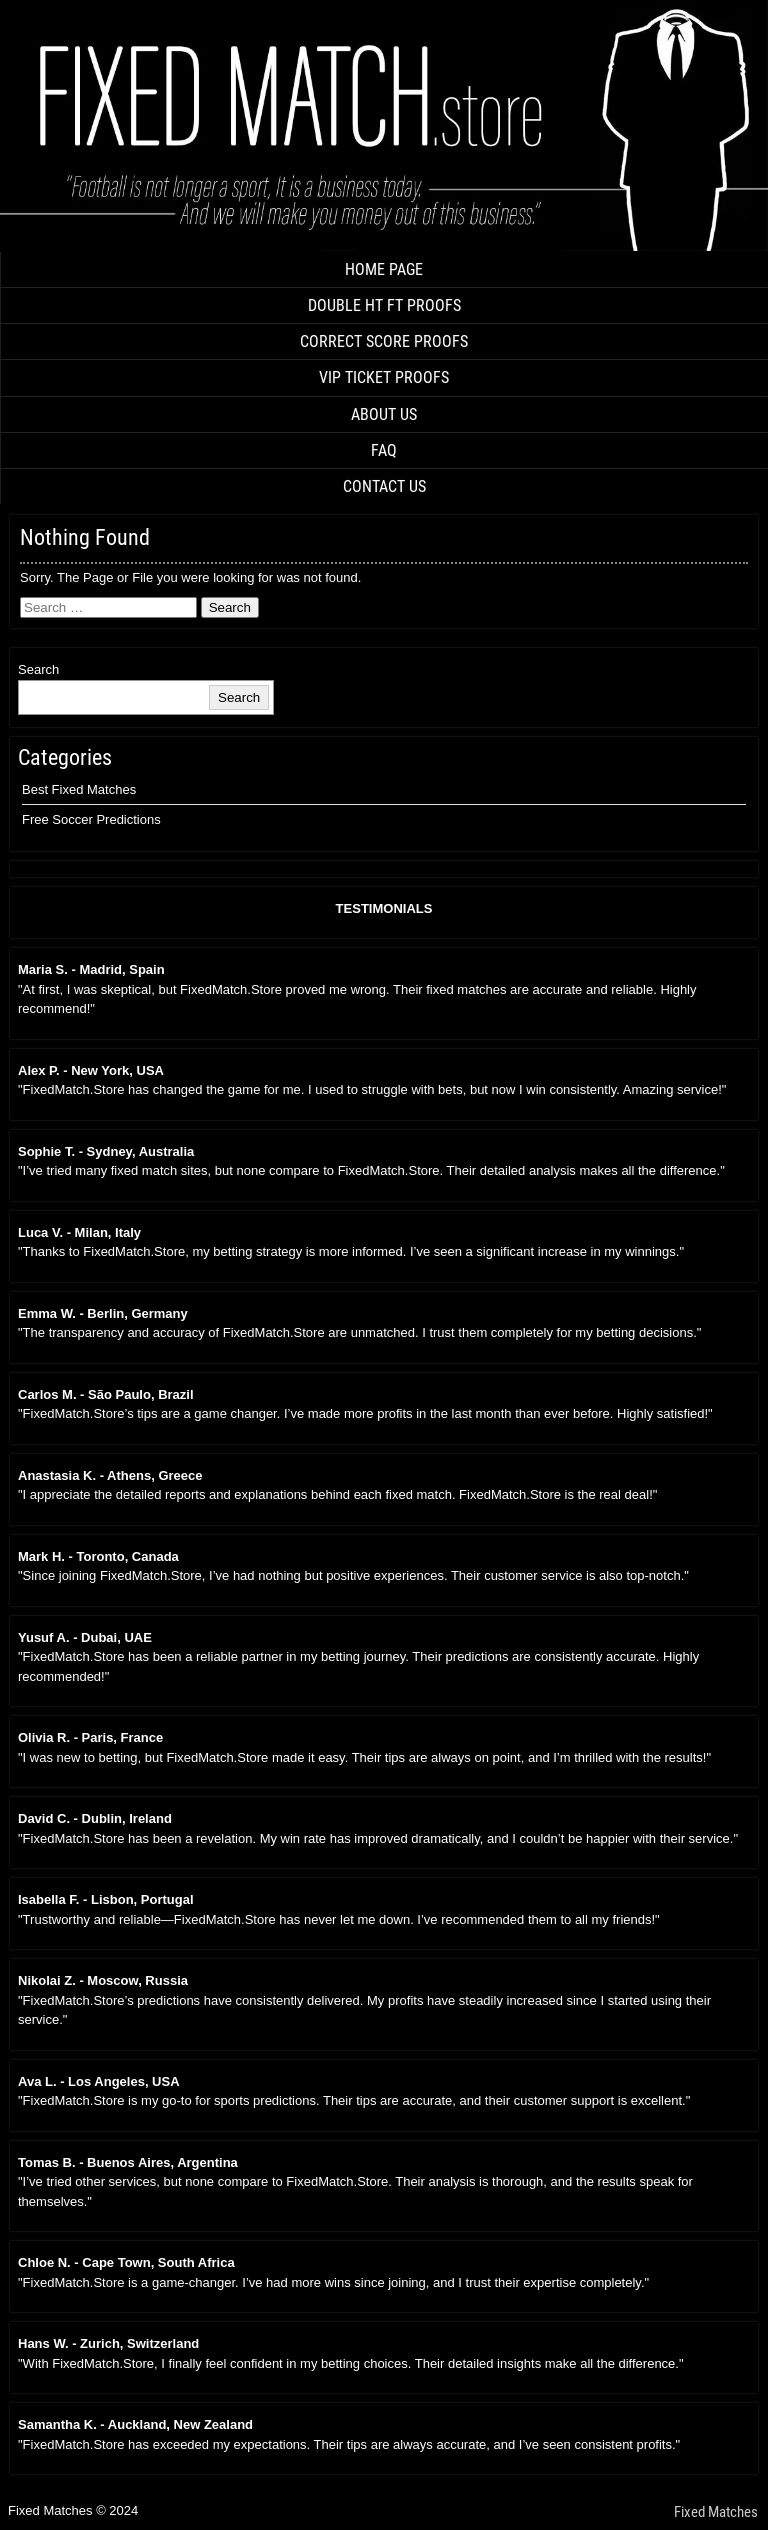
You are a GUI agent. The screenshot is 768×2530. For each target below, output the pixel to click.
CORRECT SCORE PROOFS (384, 341)
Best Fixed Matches (79, 789)
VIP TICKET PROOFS (384, 377)
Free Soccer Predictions (91, 819)
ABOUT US (384, 414)
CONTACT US (384, 486)
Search (38, 669)
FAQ (384, 450)
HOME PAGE (384, 269)
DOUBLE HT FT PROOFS (384, 305)
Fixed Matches (716, 2512)
